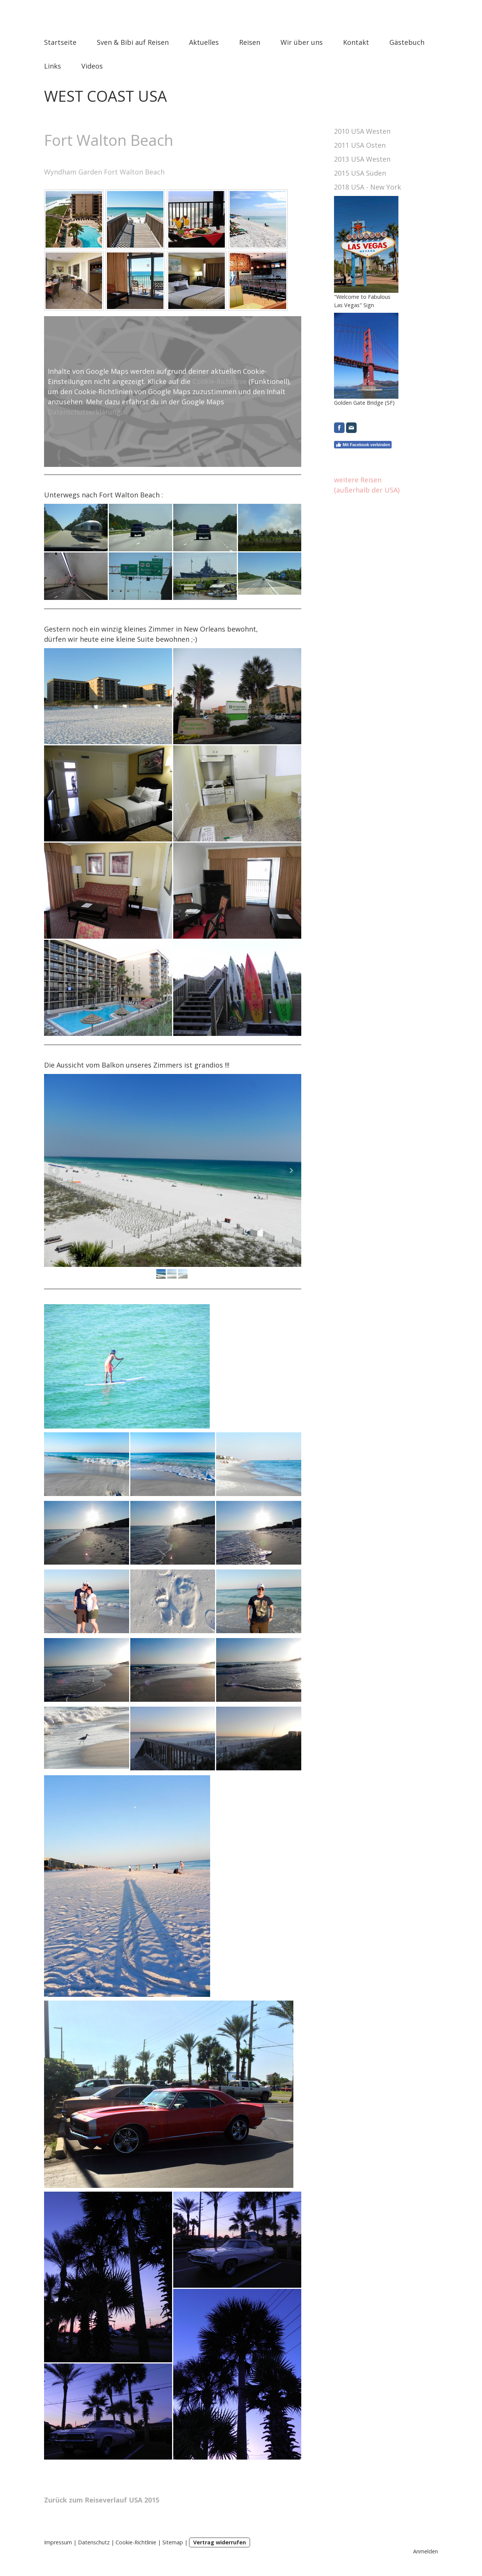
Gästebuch (406, 42)
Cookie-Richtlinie (219, 381)
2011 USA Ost (356, 145)
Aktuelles (204, 42)
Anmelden (425, 2551)
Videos (92, 65)
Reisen (249, 42)
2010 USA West (358, 131)
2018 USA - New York (367, 186)
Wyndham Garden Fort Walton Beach (104, 171)
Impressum (58, 2542)
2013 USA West (358, 159)
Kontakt (356, 42)
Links (52, 65)
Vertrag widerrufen (219, 2542)
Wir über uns (302, 42)
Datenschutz (94, 2542)
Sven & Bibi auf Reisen (133, 42)
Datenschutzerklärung (84, 411)
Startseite (60, 42)
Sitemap (172, 2542)
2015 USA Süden (360, 172)
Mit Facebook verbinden (363, 445)
